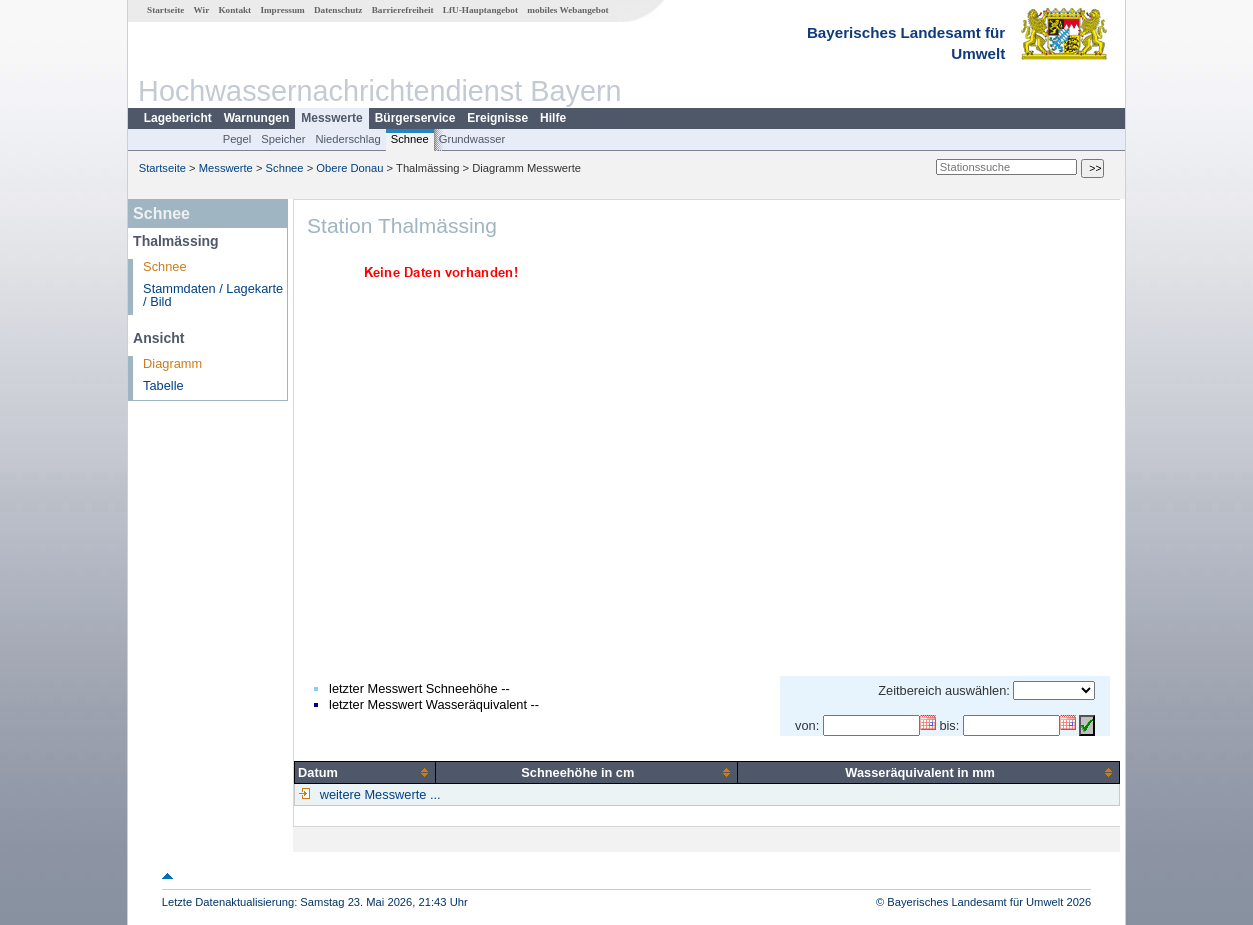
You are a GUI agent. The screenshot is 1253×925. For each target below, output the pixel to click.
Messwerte (331, 118)
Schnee (410, 139)
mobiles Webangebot (567, 10)
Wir (202, 10)
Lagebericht (178, 118)
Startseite (165, 10)
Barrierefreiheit (403, 10)
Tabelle (163, 385)
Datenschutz (338, 10)
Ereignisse (497, 118)
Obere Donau (349, 168)
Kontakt (234, 10)
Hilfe (553, 118)
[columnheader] (365, 772)
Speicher (283, 139)
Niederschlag (347, 139)
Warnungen (257, 118)
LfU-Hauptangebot (480, 10)
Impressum (282, 10)
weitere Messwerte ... (378, 794)
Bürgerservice (415, 118)
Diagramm (172, 363)
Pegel (237, 139)
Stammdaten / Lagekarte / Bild (213, 295)
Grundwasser (472, 139)
